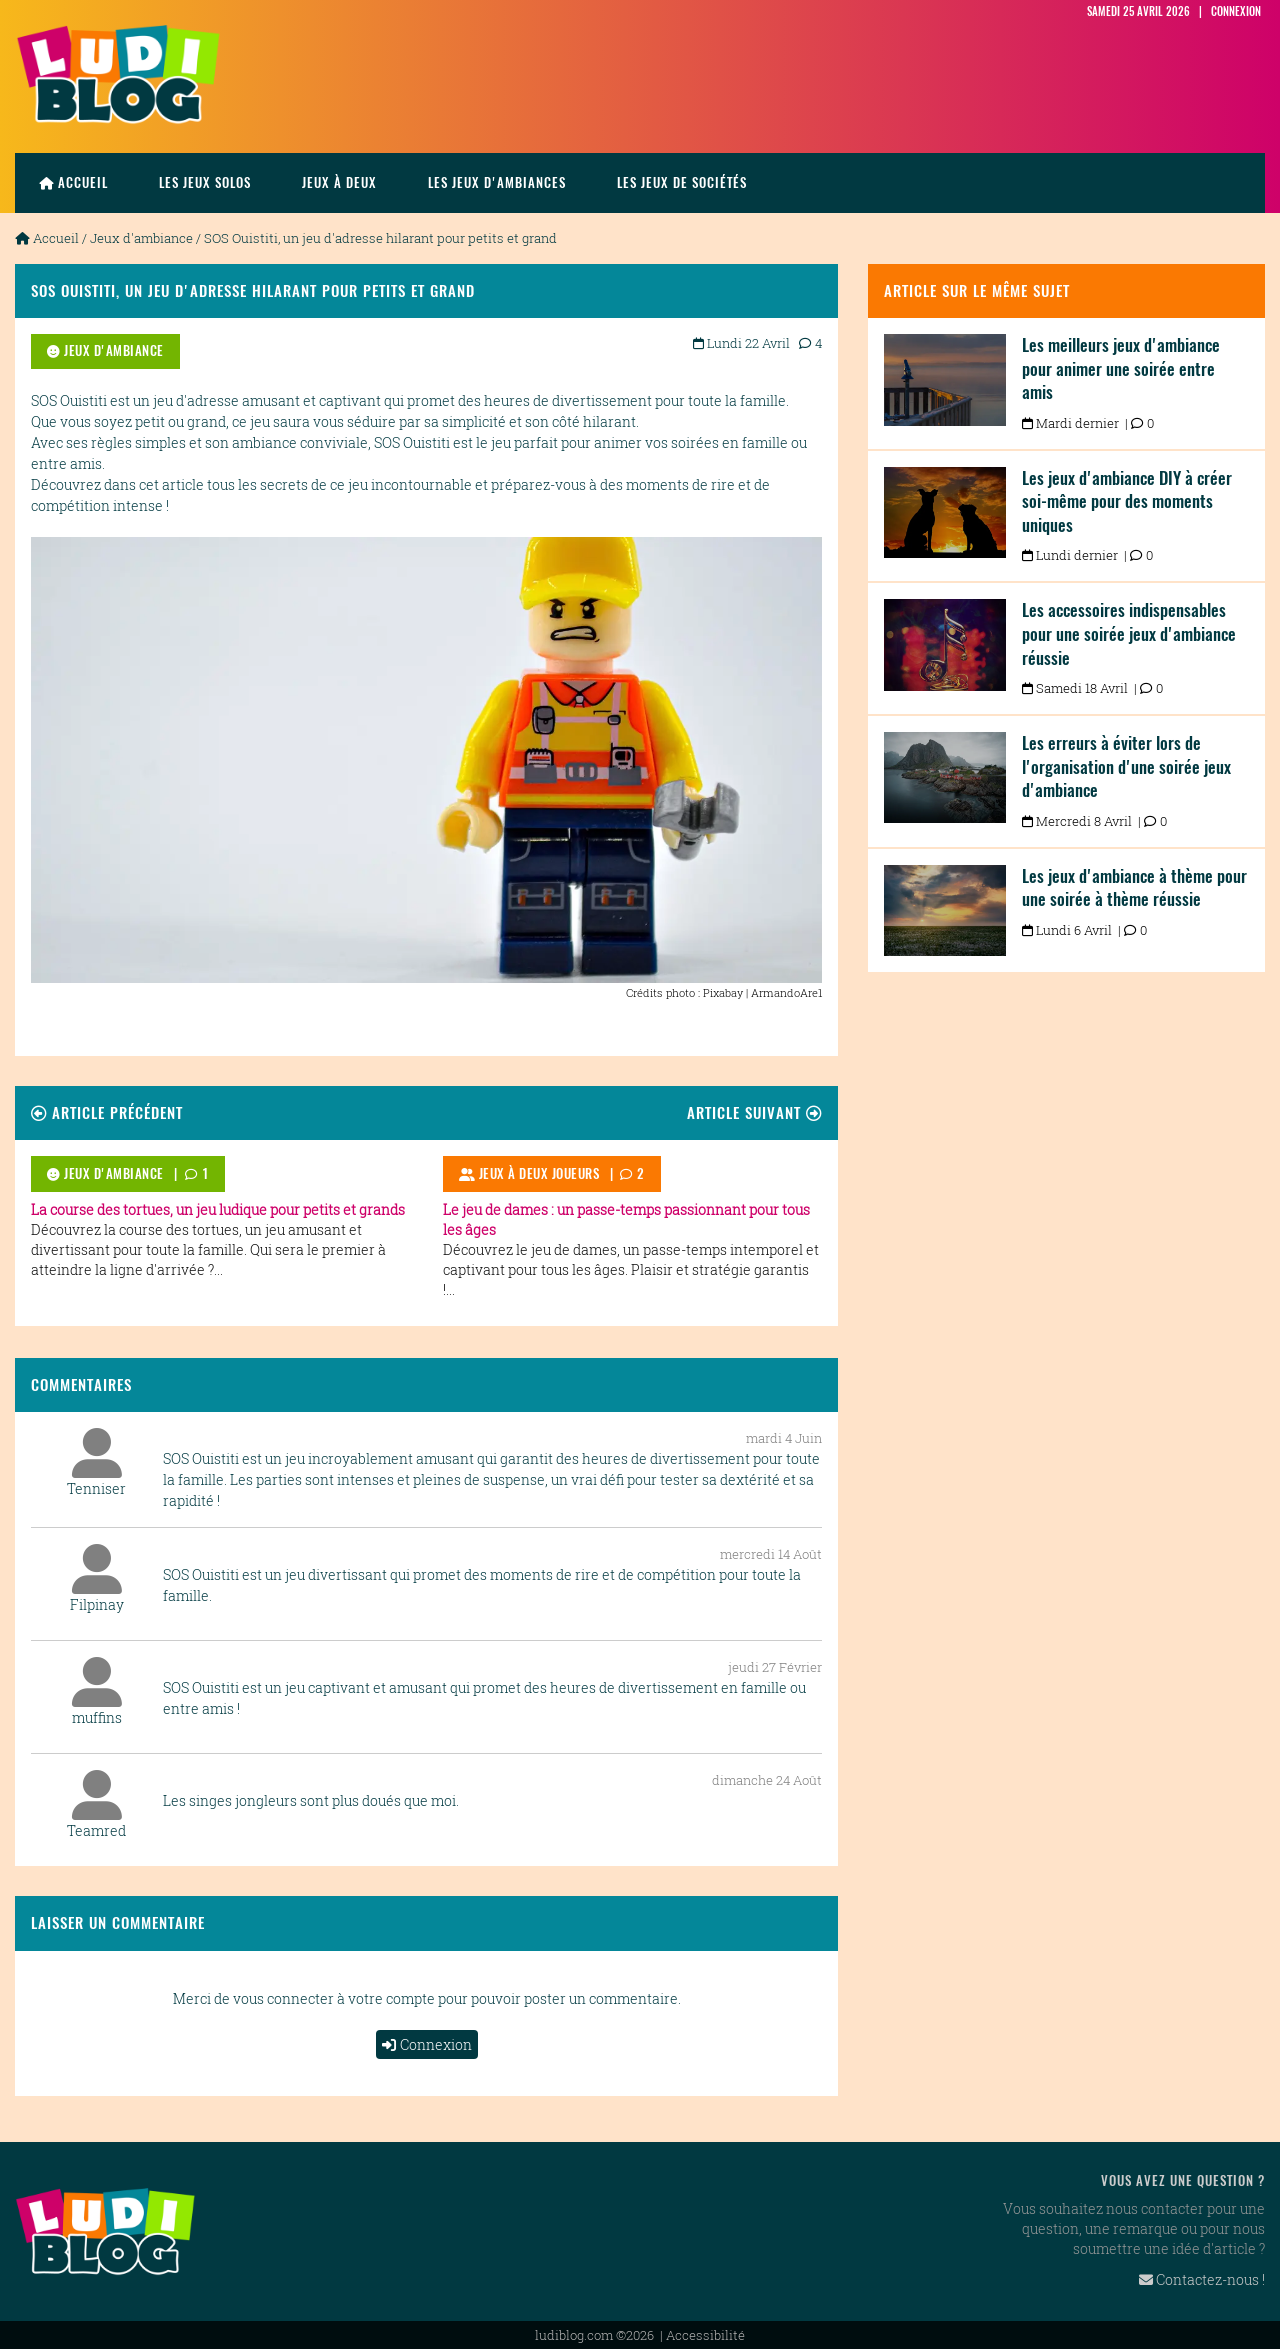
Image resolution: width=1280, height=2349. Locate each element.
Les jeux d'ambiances (497, 182)
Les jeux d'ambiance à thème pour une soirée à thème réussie (1134, 888)
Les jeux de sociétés (682, 182)
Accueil (73, 182)
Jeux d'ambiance (141, 238)
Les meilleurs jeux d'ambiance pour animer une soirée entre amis (1121, 368)
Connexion (427, 2044)
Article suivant (754, 1111)
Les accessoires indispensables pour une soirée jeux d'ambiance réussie (1129, 633)
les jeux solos (205, 182)
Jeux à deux (339, 182)
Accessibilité (705, 2334)
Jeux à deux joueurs (529, 1173)
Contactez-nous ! (1202, 2279)
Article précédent (107, 1111)
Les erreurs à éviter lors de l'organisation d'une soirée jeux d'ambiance (1126, 766)
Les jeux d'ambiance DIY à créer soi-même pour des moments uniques (1127, 501)
